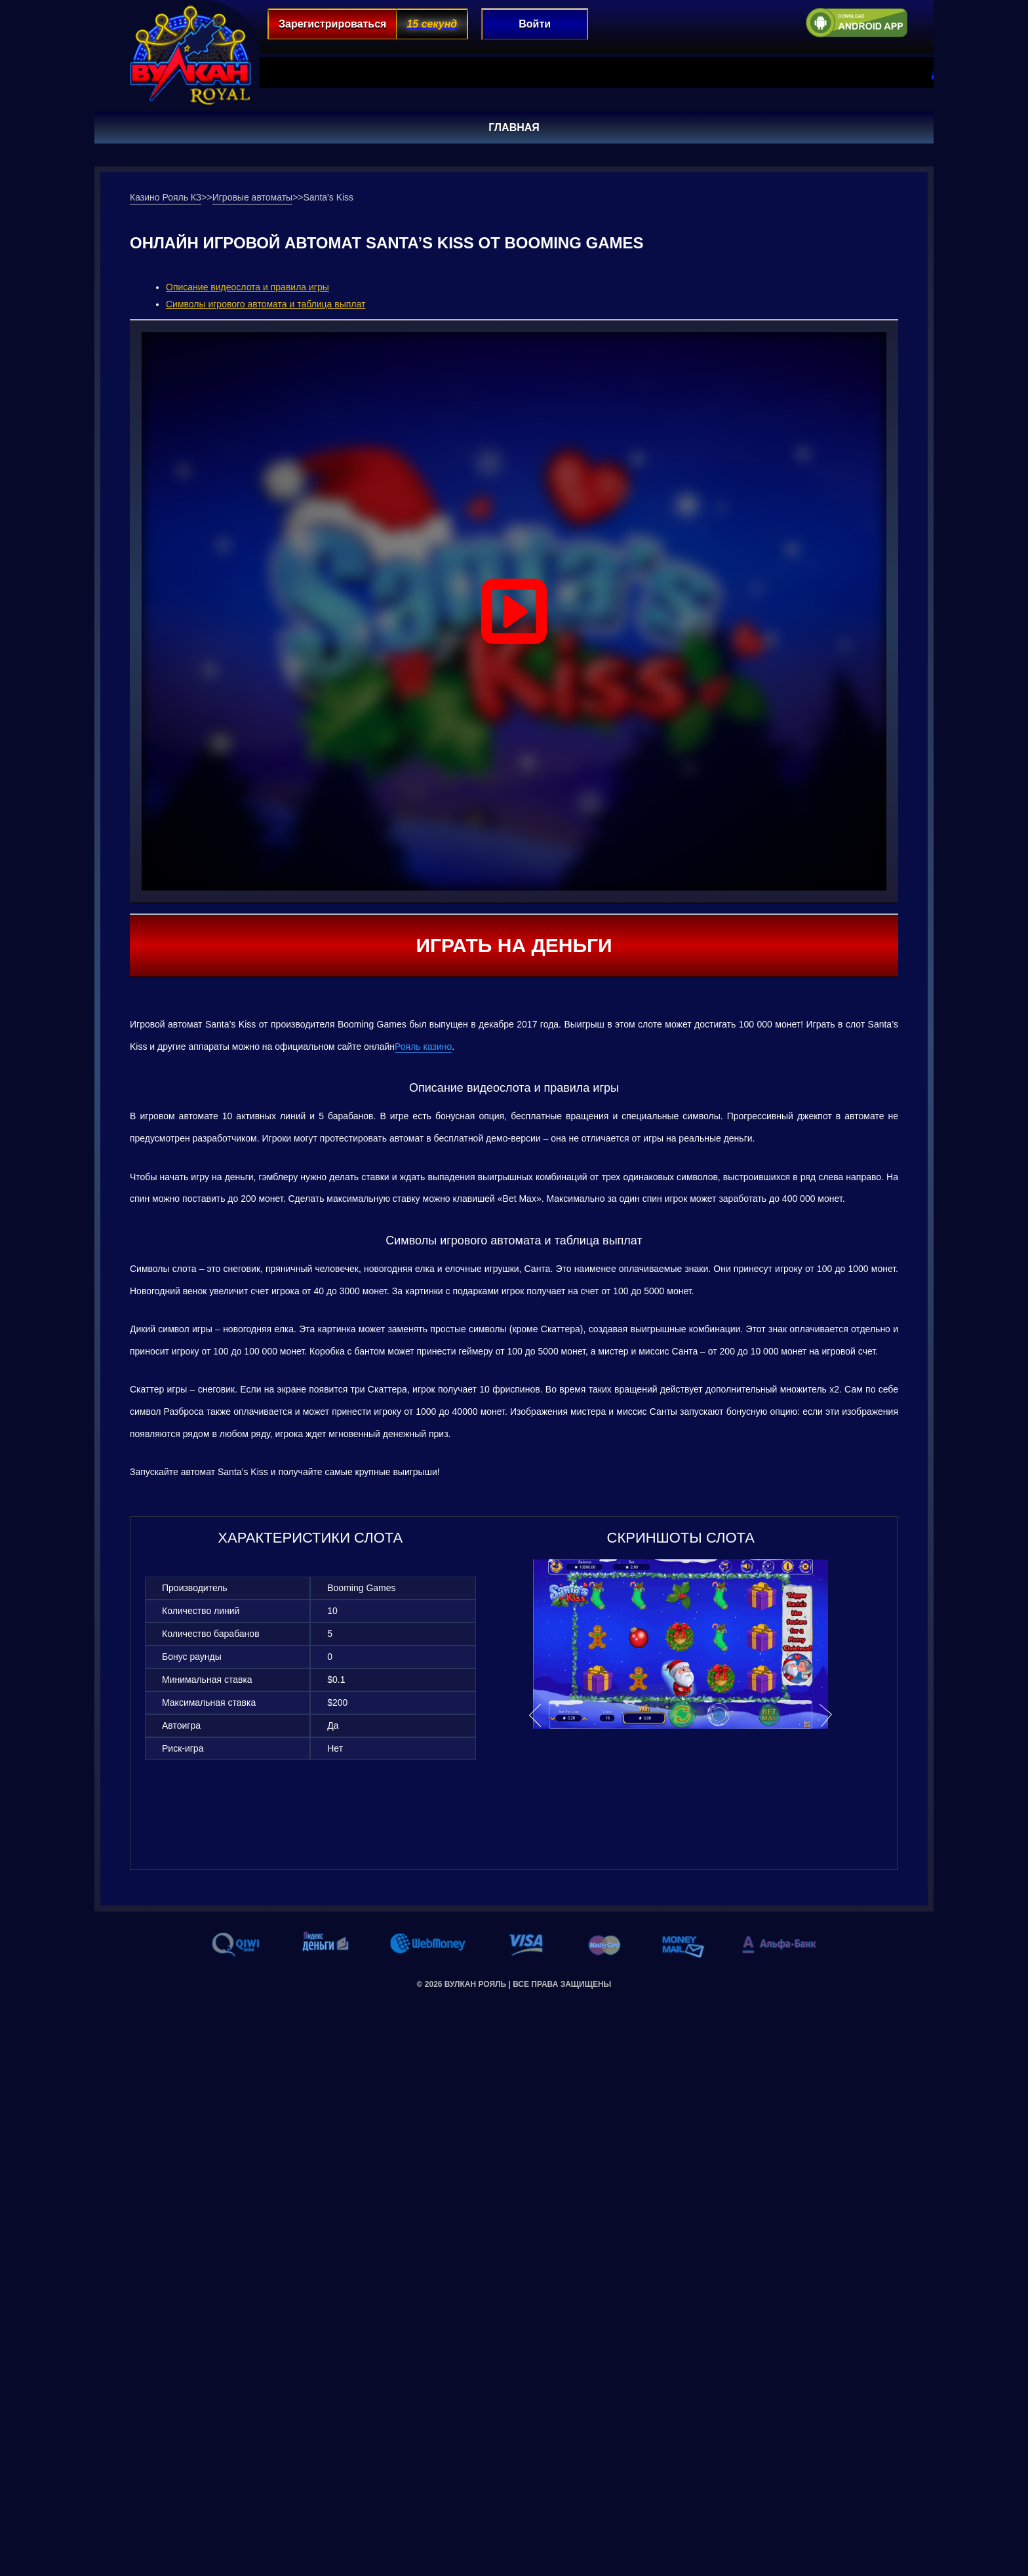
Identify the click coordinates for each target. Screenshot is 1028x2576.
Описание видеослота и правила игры (247, 287)
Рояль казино (423, 1046)
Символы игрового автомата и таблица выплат (265, 304)
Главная (514, 127)
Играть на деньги (514, 945)
